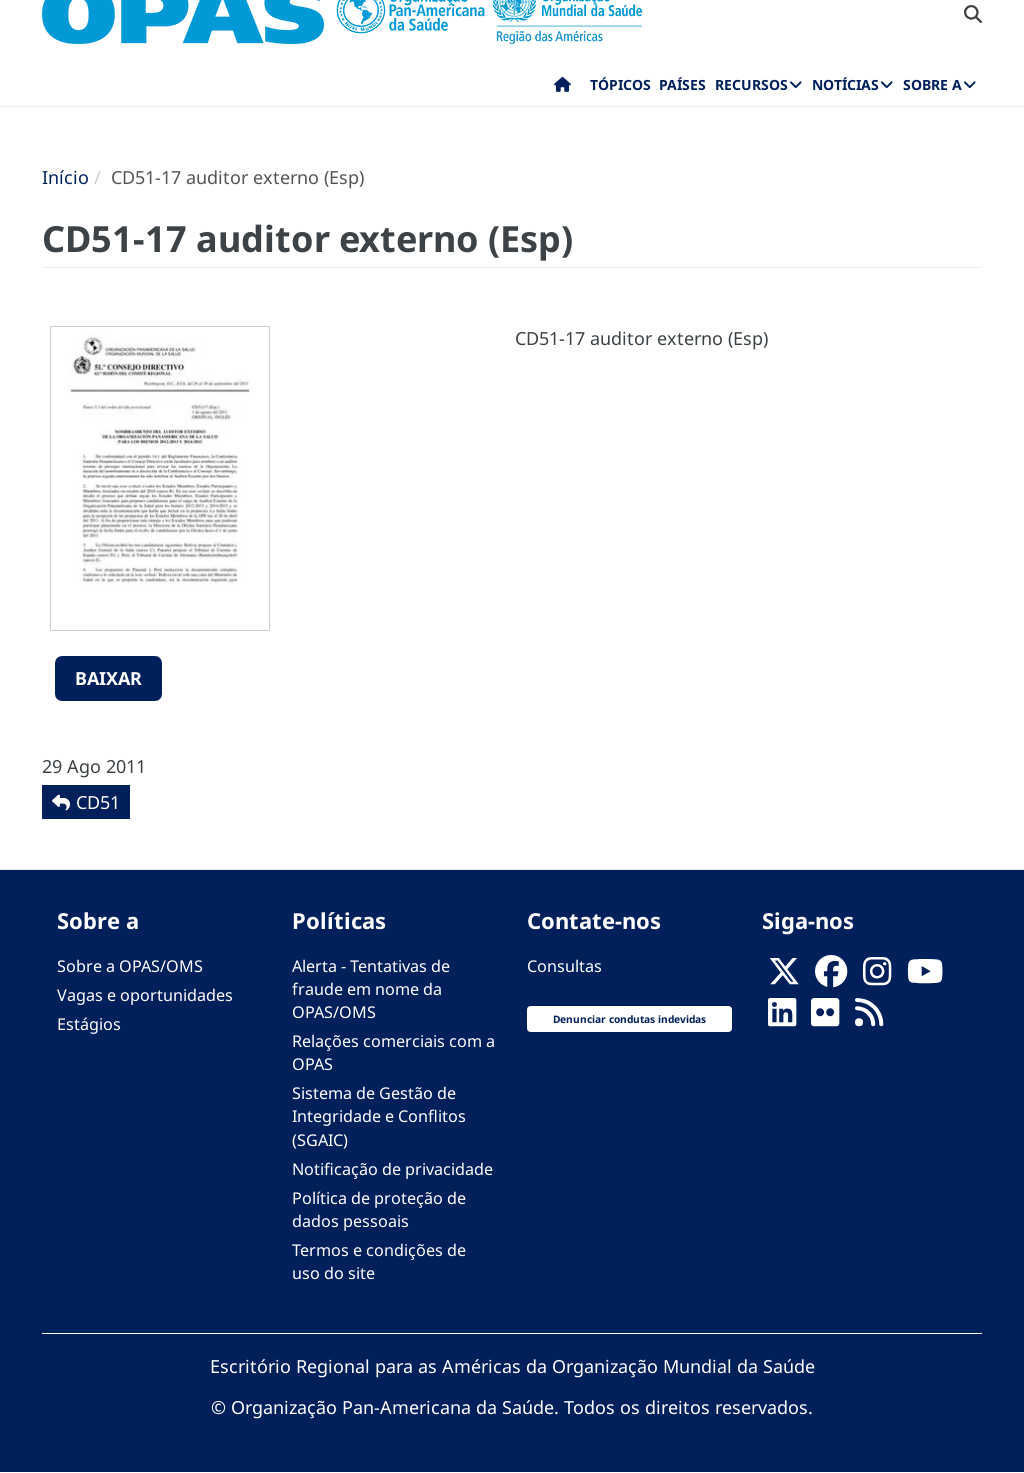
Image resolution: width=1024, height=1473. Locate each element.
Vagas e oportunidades (145, 995)
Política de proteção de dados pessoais (379, 1209)
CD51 (98, 802)
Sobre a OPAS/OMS (130, 966)
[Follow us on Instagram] (877, 977)
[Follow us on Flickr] (825, 1018)
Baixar (108, 678)
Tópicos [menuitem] (620, 84)
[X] (784, 977)
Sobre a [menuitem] (932, 84)
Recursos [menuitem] (751, 84)
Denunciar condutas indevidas (629, 1019)
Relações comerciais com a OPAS (393, 1052)
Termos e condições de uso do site (379, 1261)
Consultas (564, 966)
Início (65, 177)
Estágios (89, 1024)
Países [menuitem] (682, 84)
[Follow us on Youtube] (925, 977)
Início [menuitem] (562, 89)
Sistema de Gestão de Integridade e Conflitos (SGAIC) (379, 1116)
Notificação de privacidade (392, 1169)
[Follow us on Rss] (869, 1018)
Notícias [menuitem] (845, 84)
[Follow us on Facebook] (831, 977)
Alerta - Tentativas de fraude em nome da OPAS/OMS (371, 989)
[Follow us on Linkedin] (782, 1018)
